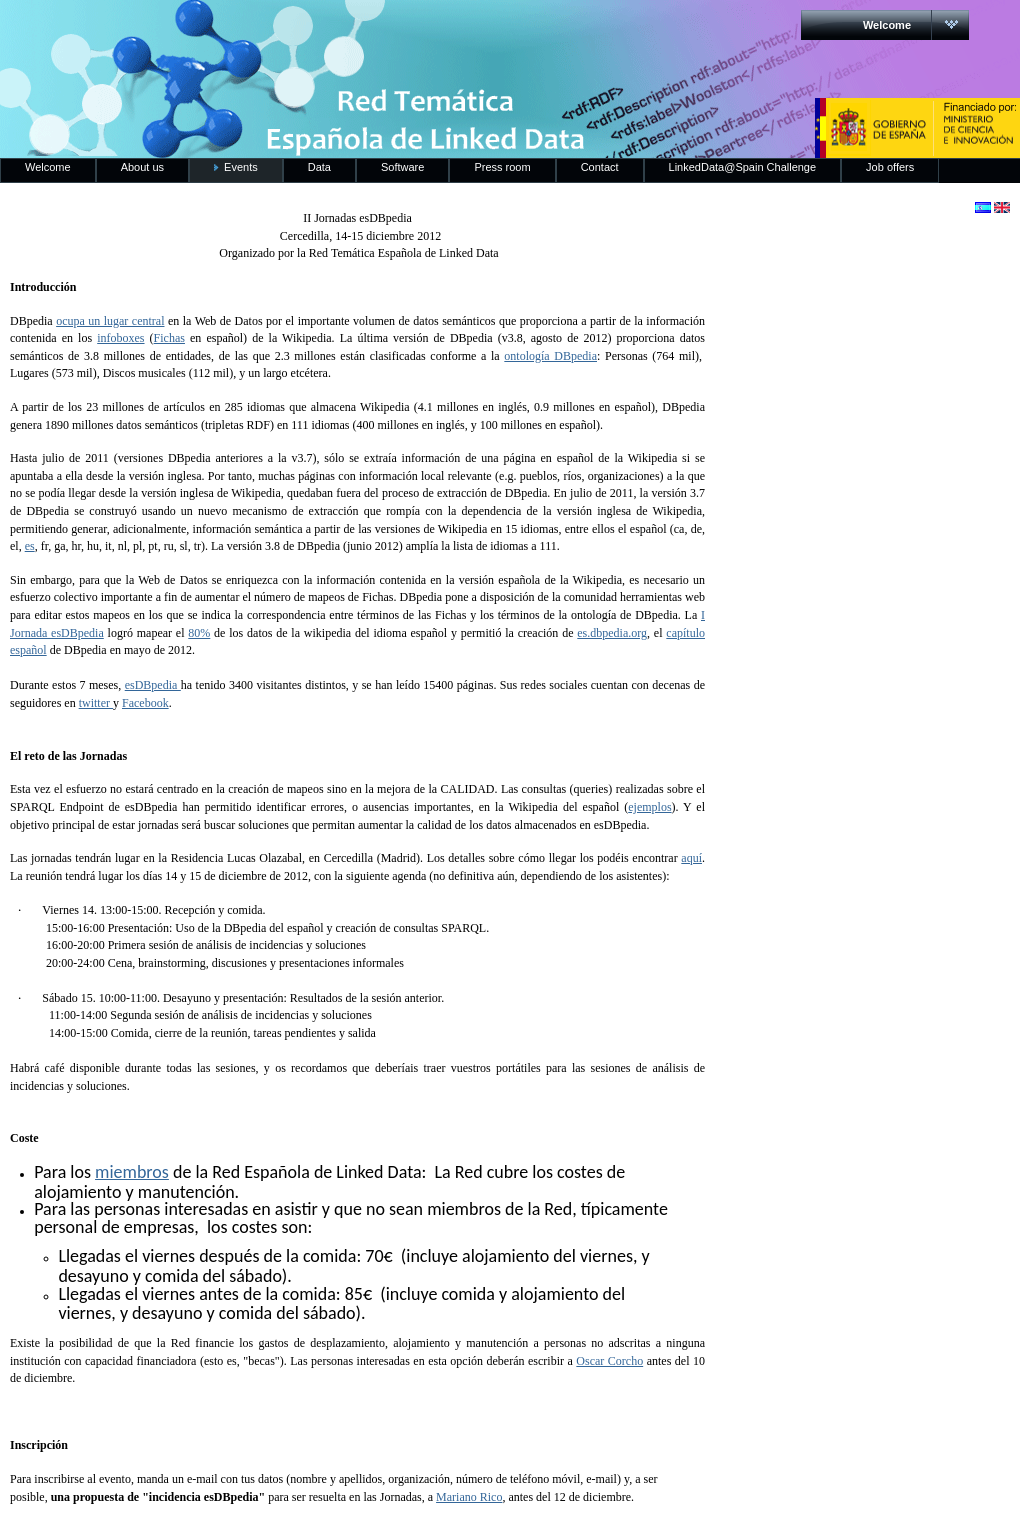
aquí (691, 858)
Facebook (145, 703)
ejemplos (649, 807)
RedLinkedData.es (209, 30)
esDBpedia (153, 685)
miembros (132, 1172)
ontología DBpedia (550, 356)
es (30, 546)
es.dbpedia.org (612, 633)
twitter (96, 703)
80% (199, 633)
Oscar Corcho (609, 1361)
